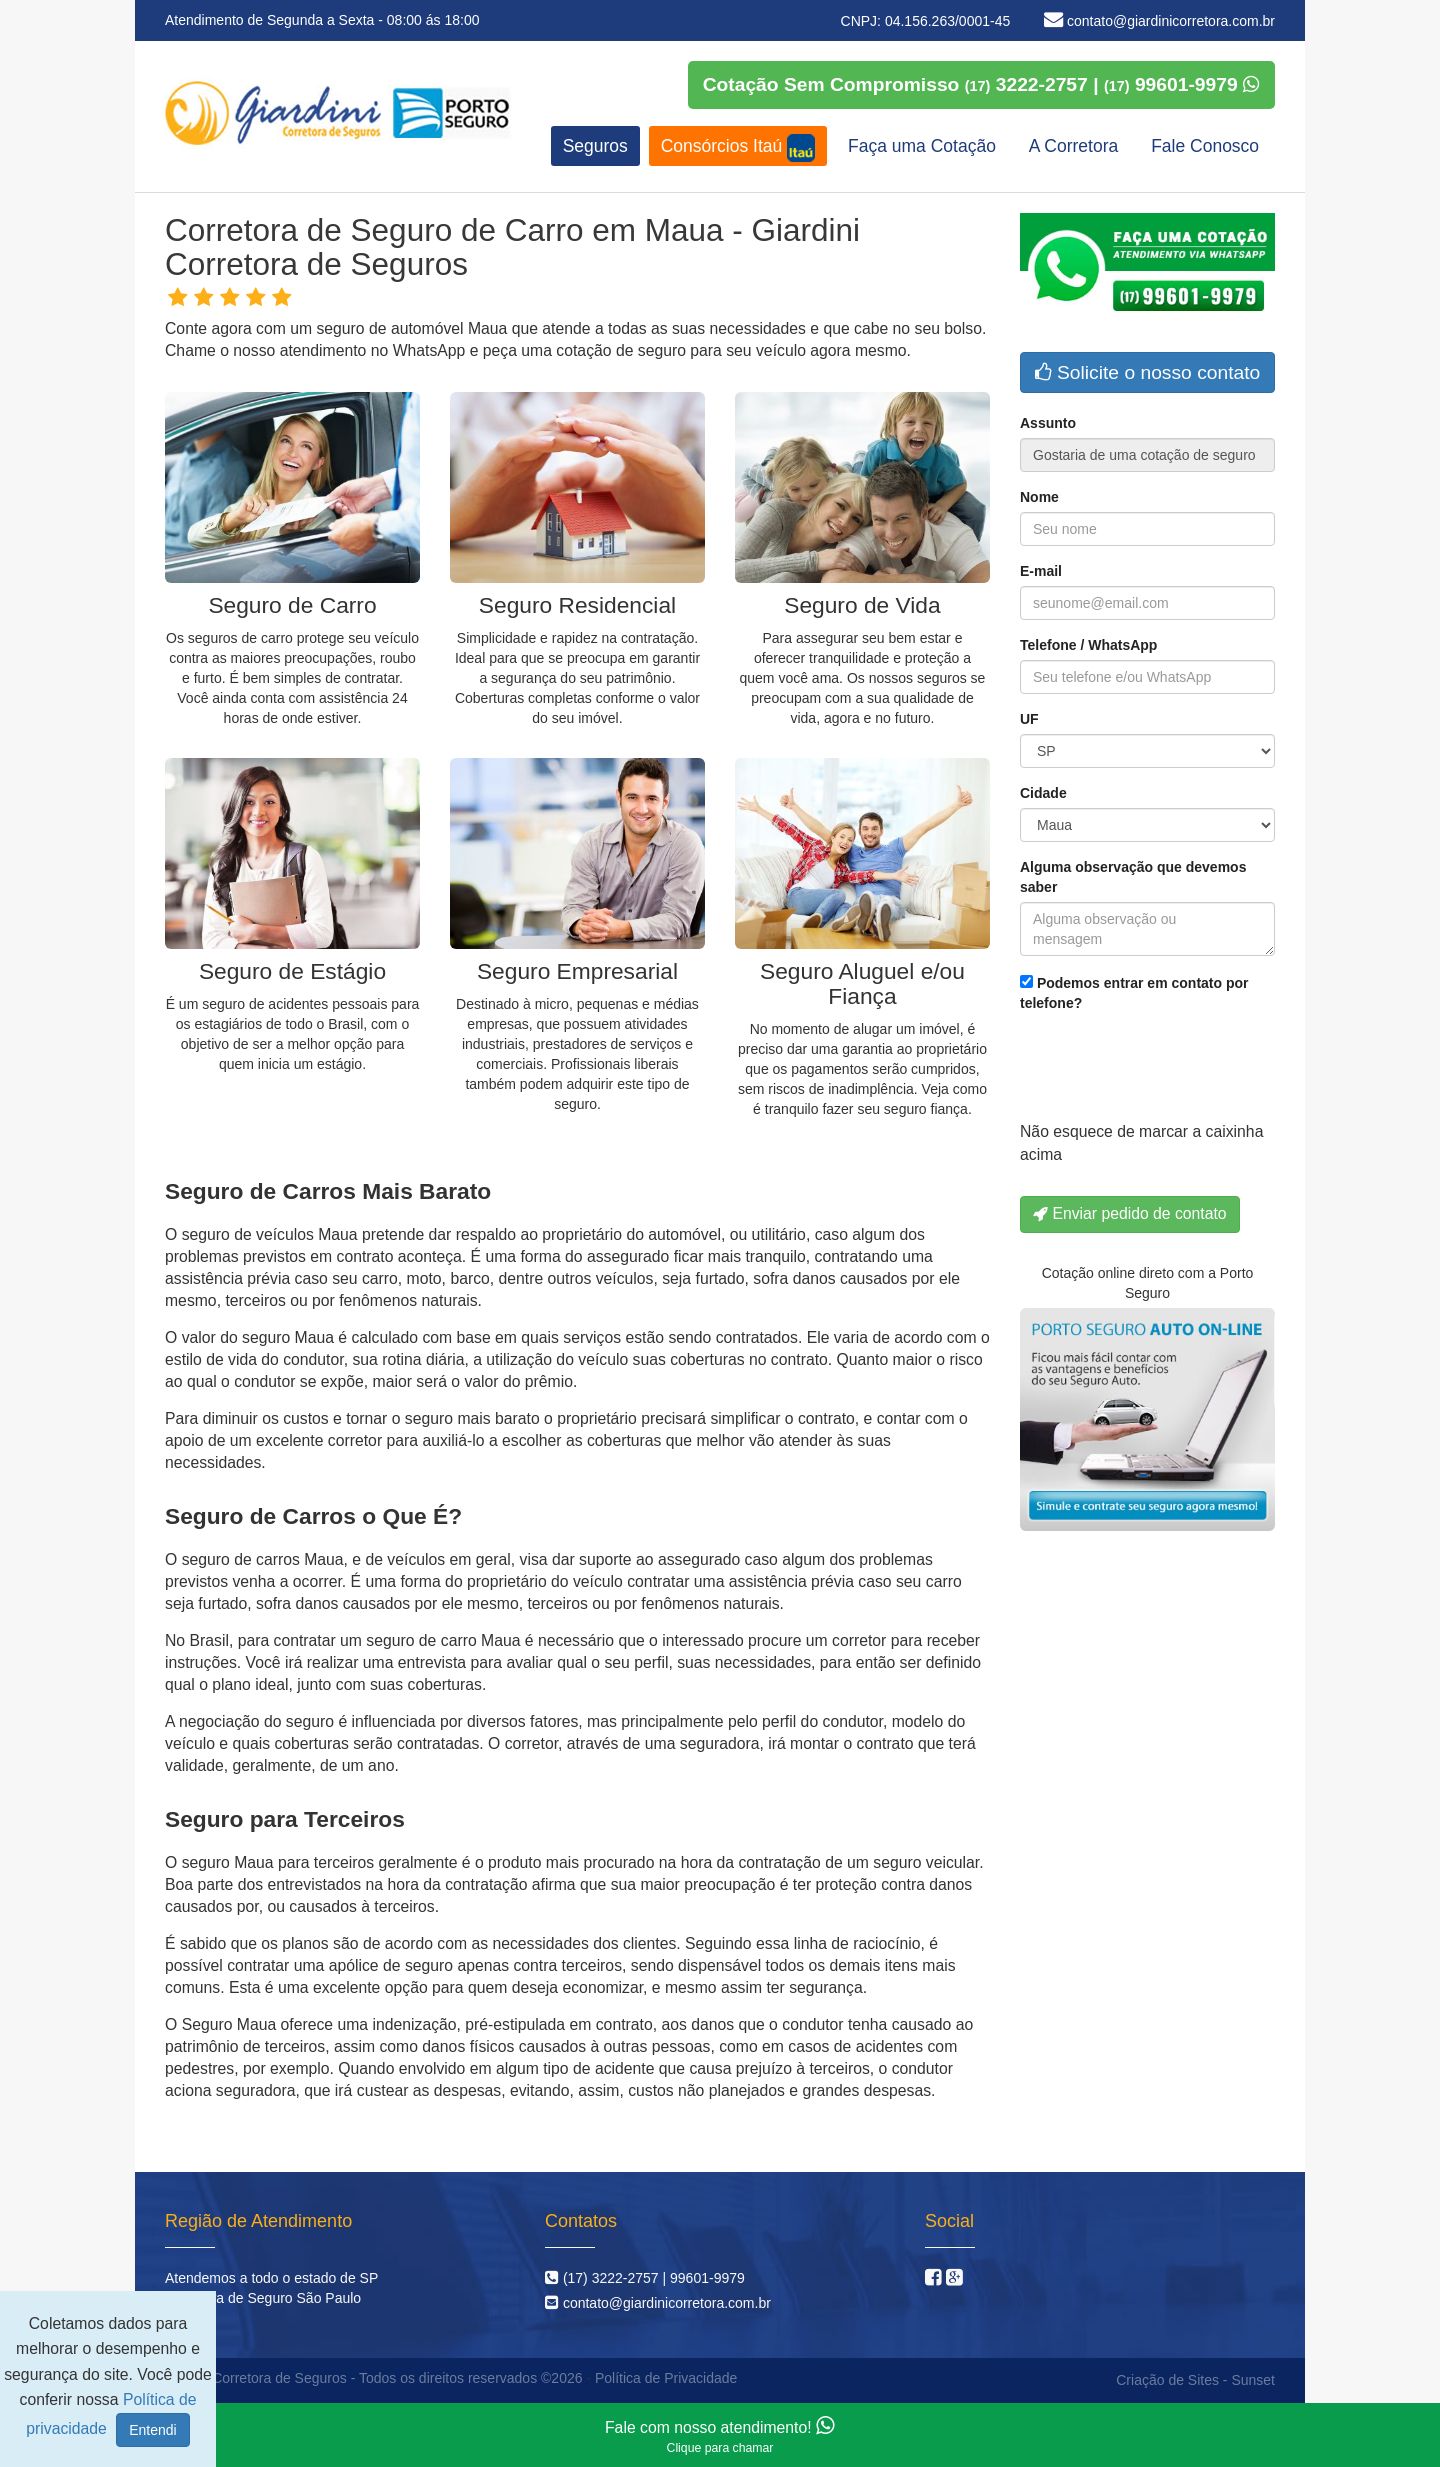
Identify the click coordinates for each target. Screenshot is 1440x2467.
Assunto (1048, 423)
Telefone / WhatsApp (1088, 645)
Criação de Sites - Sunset (1195, 2380)
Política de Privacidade (666, 2378)
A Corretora (1073, 146)
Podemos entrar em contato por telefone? (1134, 993)
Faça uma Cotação (922, 146)
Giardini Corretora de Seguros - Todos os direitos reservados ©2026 (371, 2378)
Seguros (595, 146)
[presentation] (1172, 1072)
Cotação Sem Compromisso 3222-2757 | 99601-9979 (981, 84)
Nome (1039, 497)
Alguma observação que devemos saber (1133, 877)
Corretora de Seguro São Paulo (263, 2298)
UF (1029, 719)
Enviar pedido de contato (1130, 1213)
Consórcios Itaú (738, 148)
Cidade (1043, 793)
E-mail (1041, 571)
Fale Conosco (1205, 146)
